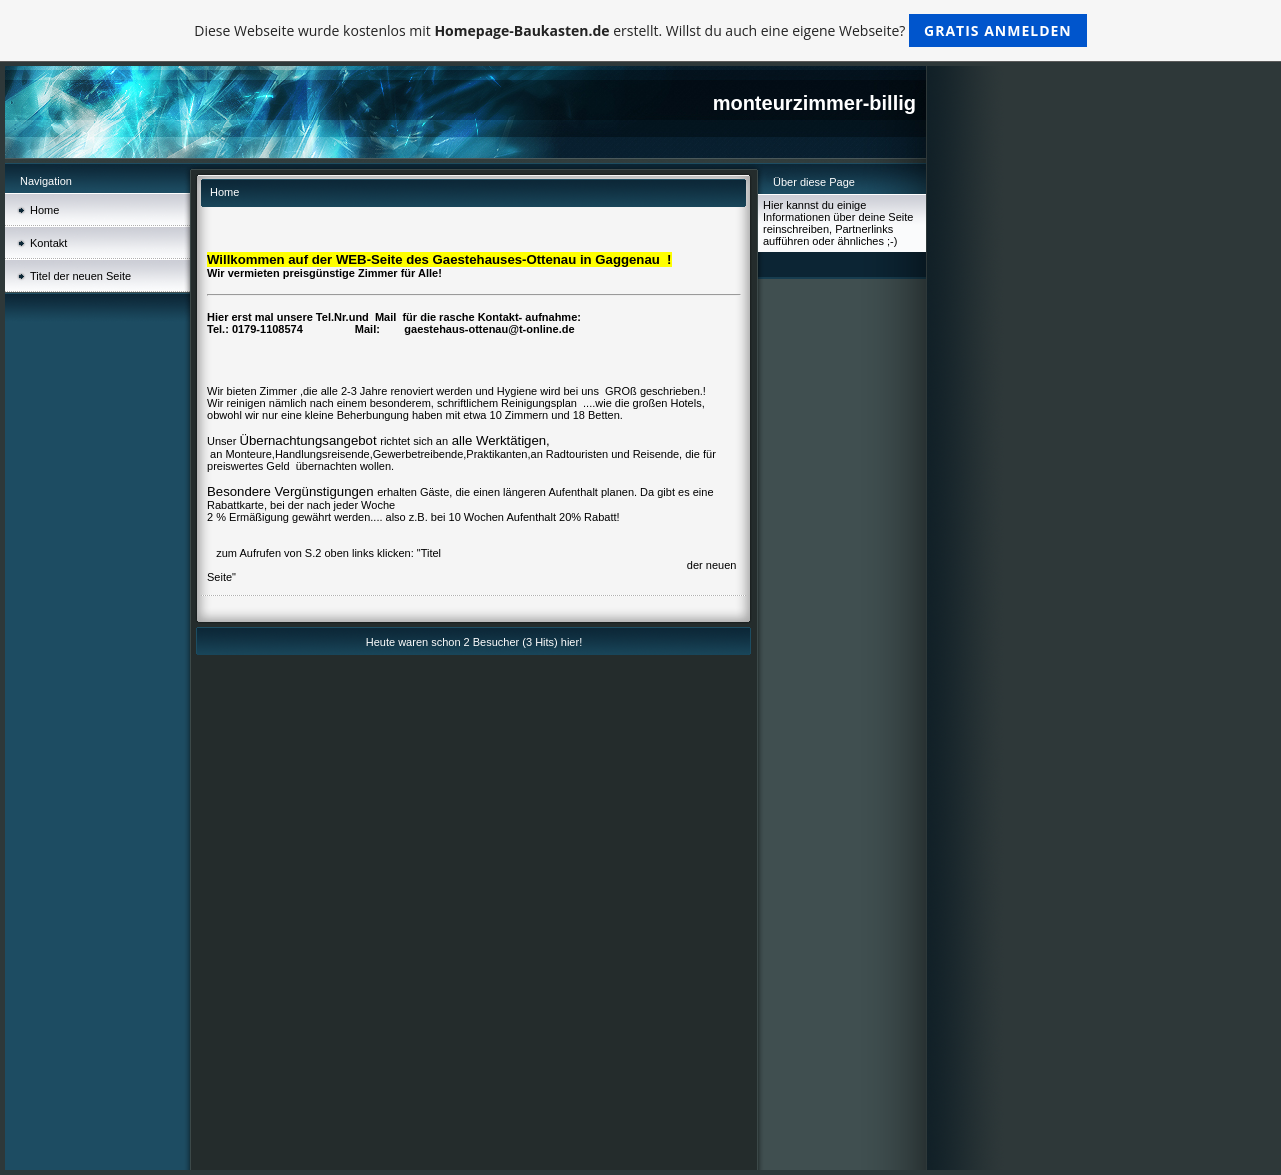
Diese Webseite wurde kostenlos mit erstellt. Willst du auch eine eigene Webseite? (640, 30)
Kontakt (48, 243)
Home (44, 210)
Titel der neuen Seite (80, 276)
